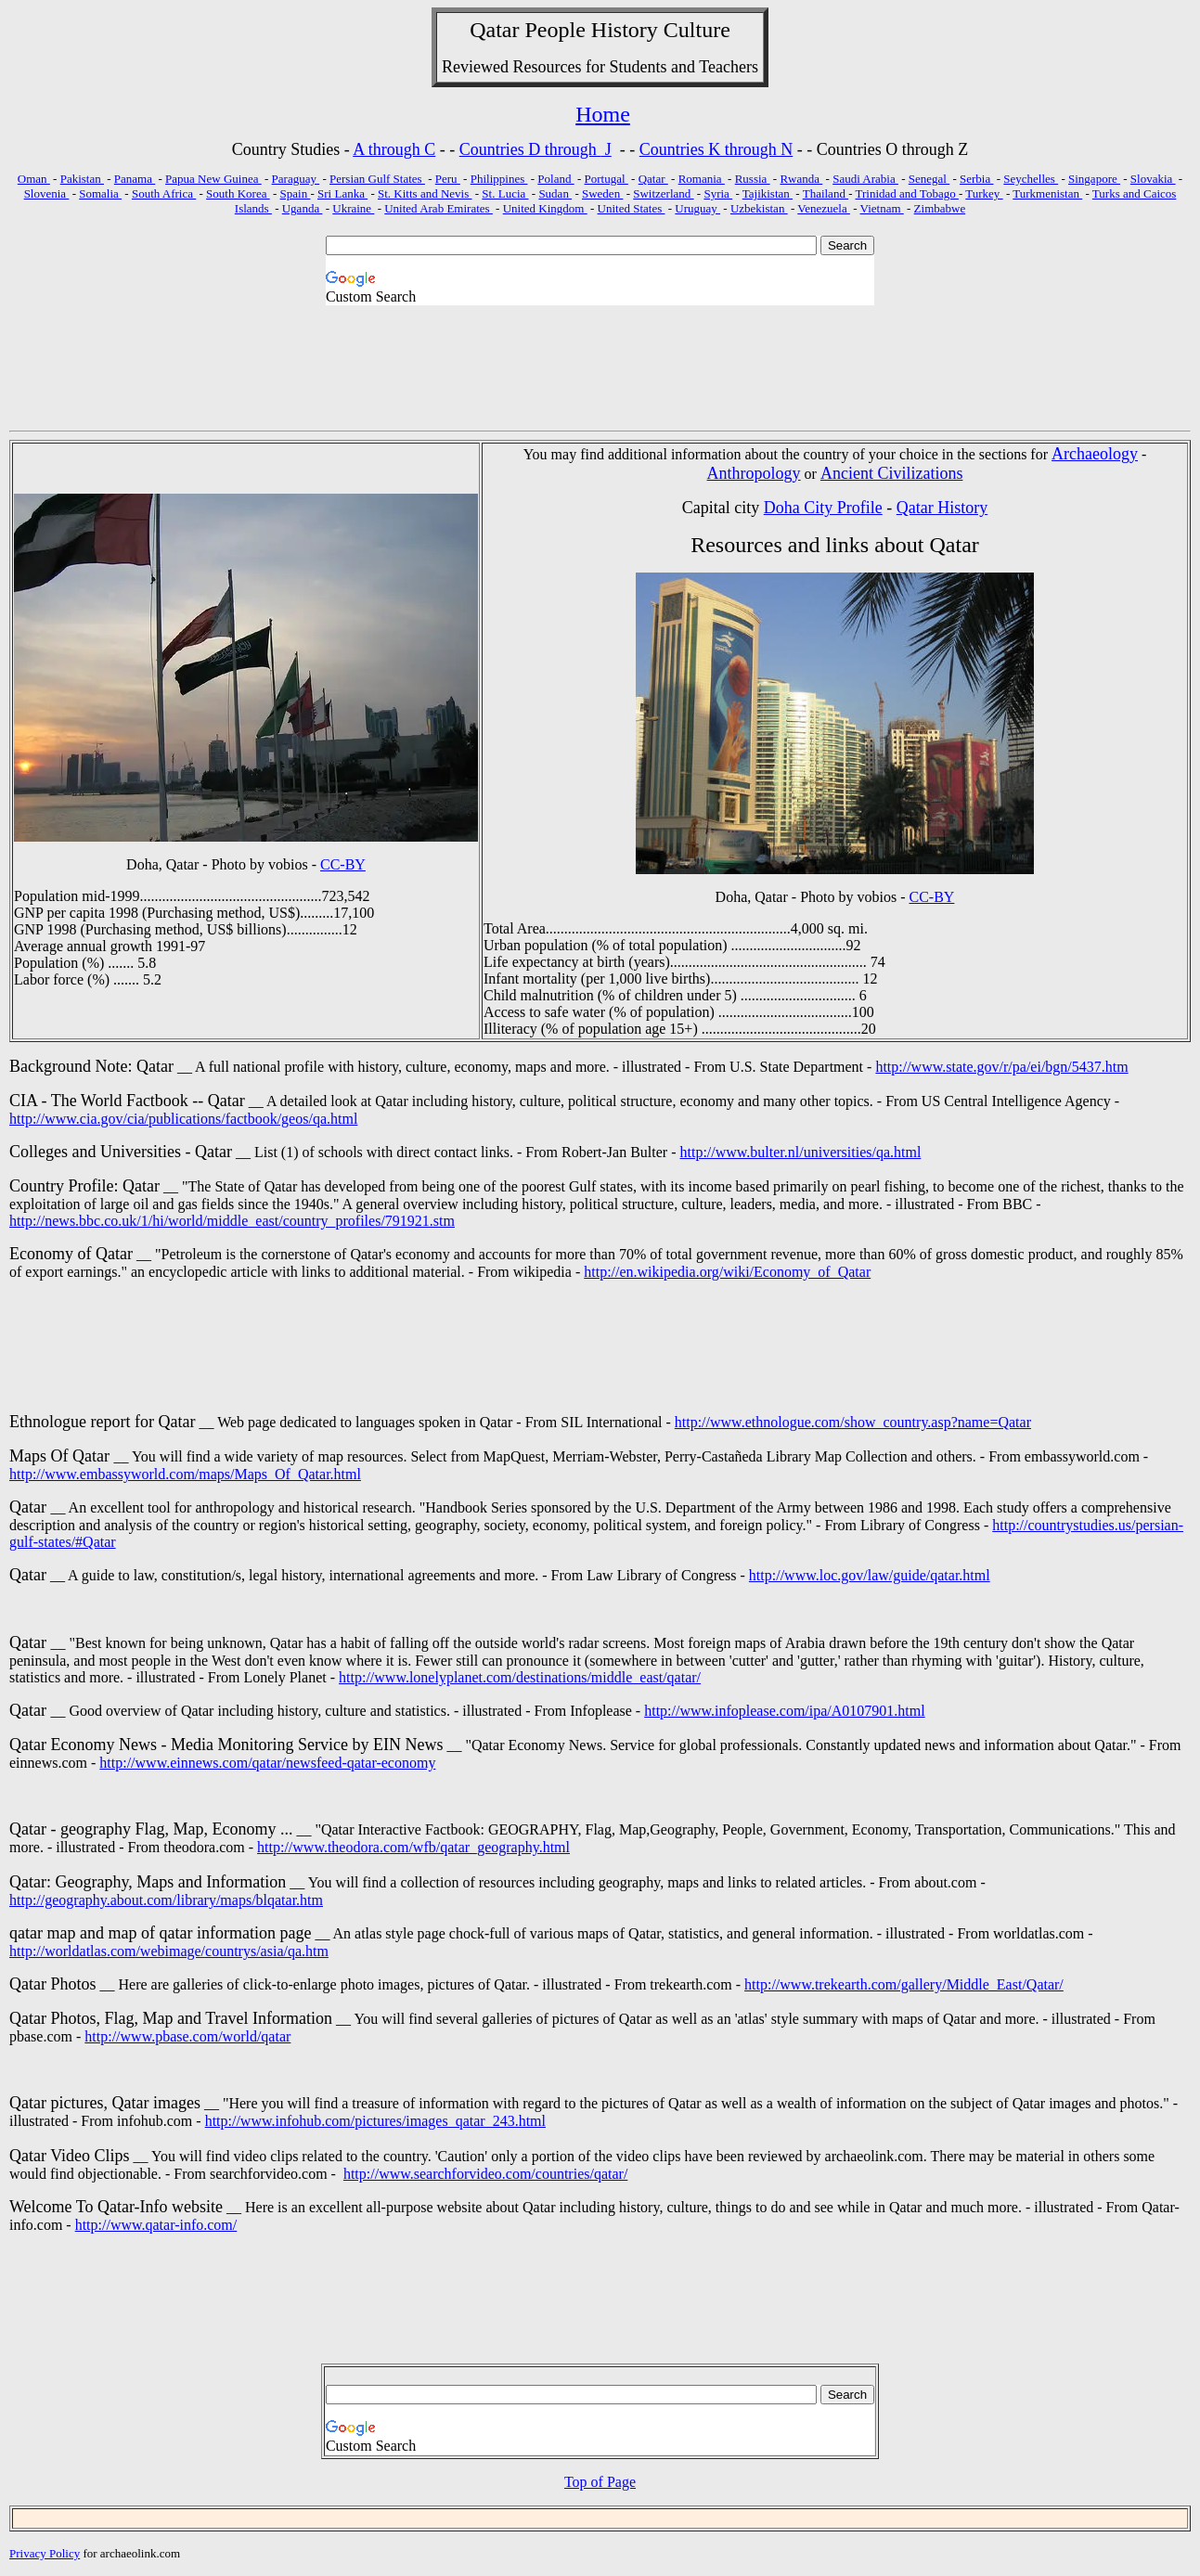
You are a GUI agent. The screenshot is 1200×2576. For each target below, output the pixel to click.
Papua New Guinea (213, 179)
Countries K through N (716, 149)
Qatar (653, 179)
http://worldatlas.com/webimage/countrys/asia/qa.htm (169, 1951)
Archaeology (1095, 453)
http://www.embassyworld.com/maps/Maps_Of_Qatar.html (185, 1474)
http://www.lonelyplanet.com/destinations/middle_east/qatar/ (520, 1677)
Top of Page (600, 2482)
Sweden (602, 193)
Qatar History (942, 507)
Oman (34, 179)
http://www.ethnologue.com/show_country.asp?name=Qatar (853, 1422)
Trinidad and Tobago (907, 193)
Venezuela (823, 208)
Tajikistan (767, 193)
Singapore (1094, 179)
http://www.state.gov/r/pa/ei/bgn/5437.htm (1001, 1067)
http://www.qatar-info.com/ (156, 2225)
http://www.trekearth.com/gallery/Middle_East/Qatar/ (904, 1984)
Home (602, 114)
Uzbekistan (759, 208)
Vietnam (882, 208)
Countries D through (530, 149)
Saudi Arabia (865, 179)
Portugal (606, 179)
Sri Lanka (342, 193)
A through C (394, 149)
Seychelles (1030, 179)
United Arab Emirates (438, 208)
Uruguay (697, 208)
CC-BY (343, 864)
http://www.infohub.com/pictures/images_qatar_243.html (375, 2121)
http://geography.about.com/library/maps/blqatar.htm (166, 1900)
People (554, 30)
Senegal (929, 179)
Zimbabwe (940, 208)
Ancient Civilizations (891, 473)
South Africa (164, 193)
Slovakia (1153, 179)
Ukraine (353, 208)
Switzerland (663, 193)
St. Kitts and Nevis (424, 193)
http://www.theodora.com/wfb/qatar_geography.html (413, 1847)
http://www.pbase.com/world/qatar (187, 2036)
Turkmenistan (1047, 193)
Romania (701, 179)
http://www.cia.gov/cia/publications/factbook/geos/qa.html (183, 1119)
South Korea (238, 193)
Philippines (499, 179)
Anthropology (754, 473)
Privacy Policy (44, 2553)
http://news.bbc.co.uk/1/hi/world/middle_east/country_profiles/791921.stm (232, 1221)
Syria (717, 193)
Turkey (983, 193)
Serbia (976, 179)
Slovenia (47, 193)
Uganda (302, 208)
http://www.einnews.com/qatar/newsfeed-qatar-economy (267, 1763)
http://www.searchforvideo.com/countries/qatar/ (485, 2174)
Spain (295, 193)
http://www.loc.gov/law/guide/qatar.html (869, 1575)
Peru (447, 179)
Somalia (100, 193)
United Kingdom (545, 208)
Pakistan (82, 179)
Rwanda (801, 179)
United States (631, 208)
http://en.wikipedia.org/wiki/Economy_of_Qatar (727, 1272)
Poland (555, 179)
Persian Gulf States (377, 179)
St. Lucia (505, 193)
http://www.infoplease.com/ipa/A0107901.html (784, 1711)
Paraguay (296, 179)
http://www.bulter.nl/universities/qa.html (801, 1152)
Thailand (825, 193)
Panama (134, 179)
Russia (752, 179)
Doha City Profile (823, 507)
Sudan (555, 193)
